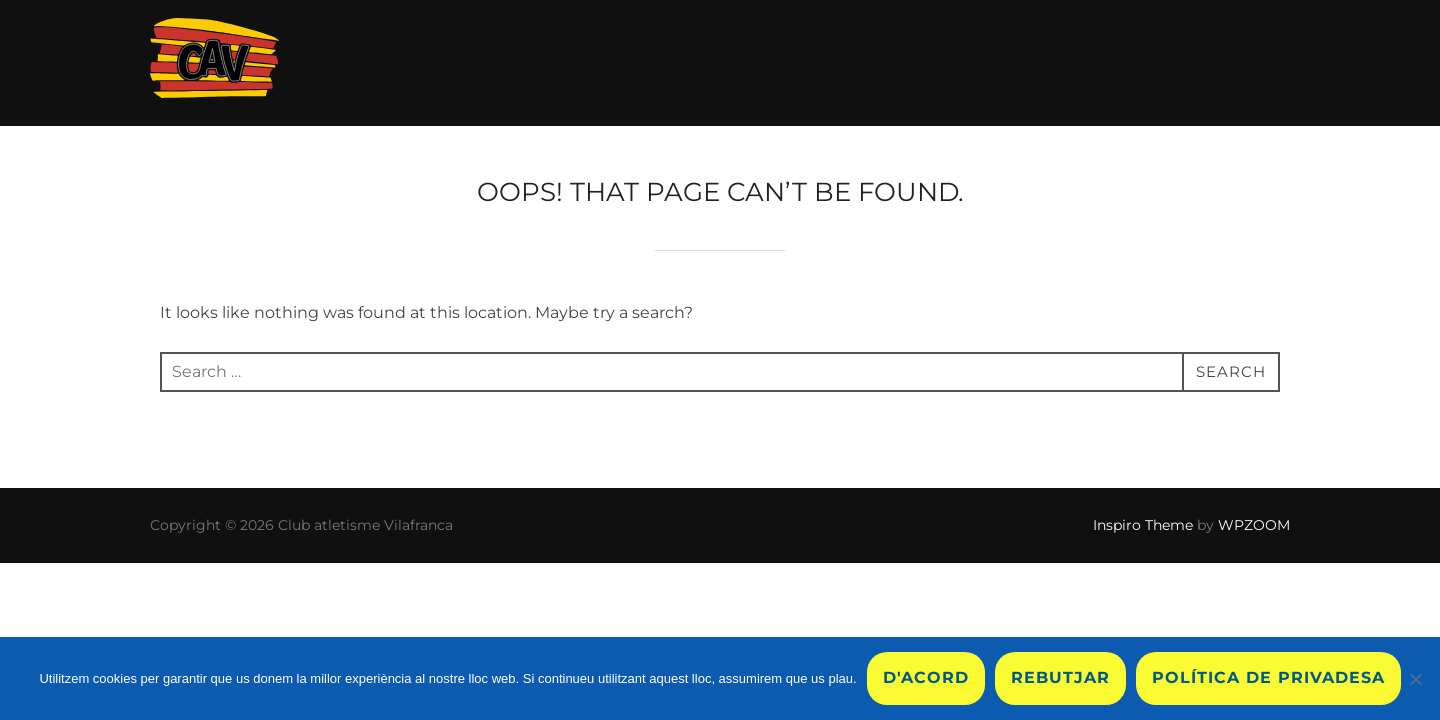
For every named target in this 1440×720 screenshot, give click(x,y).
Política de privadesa (1268, 677)
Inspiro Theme (1143, 525)
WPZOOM (1254, 525)
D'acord (926, 677)
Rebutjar (1060, 677)
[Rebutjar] (1415, 679)
